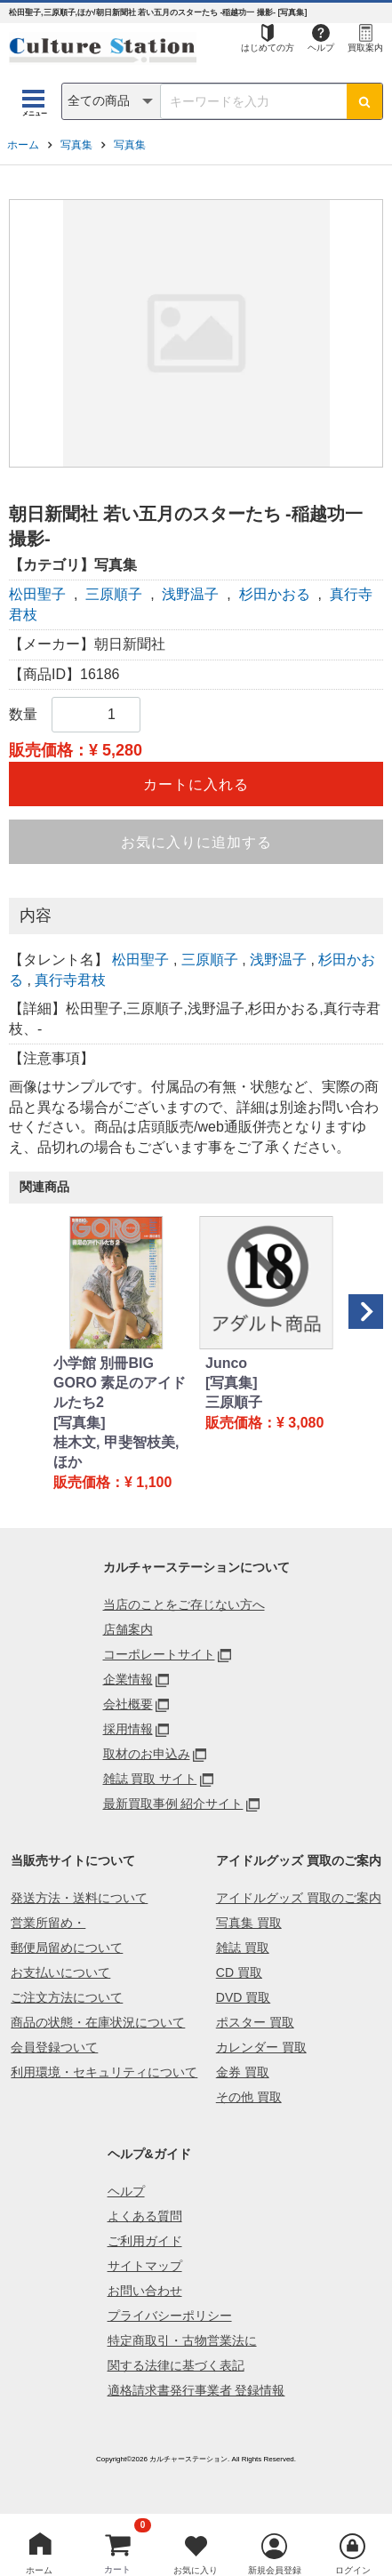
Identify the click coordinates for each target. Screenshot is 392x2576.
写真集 (76, 145)
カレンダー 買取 (261, 2047)
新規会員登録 (274, 2570)
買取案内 (365, 47)
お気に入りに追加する (196, 842)
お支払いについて (60, 1972)
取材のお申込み (146, 1754)
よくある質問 (145, 2216)
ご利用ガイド (145, 2241)
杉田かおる (274, 594)
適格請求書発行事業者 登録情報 (196, 2390)
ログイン (353, 2570)
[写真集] (79, 1422)
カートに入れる (196, 784)
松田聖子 (37, 594)
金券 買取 (242, 2072)
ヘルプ (321, 47)
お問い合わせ (145, 2291)
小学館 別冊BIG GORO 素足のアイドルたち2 (119, 1383)
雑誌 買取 (242, 1947)
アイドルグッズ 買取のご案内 (298, 1898)
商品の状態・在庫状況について (98, 2022)
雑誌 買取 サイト (150, 1779)
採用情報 (128, 1729)
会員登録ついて (54, 2047)
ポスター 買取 (255, 2022)
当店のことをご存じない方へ (184, 1604)
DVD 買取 (243, 1997)
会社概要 (128, 1704)
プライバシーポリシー (170, 2315)
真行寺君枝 (70, 980)
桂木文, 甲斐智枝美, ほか (116, 1452)
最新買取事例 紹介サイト (173, 1803)
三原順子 (113, 594)
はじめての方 (267, 47)
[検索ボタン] (364, 101)
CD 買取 (239, 1972)
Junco (226, 1363)
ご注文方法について (67, 1997)
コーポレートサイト (159, 1654)
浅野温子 (190, 594)
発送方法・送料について (79, 1898)
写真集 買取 (249, 1923)
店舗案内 (128, 1629)
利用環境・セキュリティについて (104, 2072)
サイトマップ (145, 2266)
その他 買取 (249, 2097)
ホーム (23, 145)
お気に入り (195, 2570)
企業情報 (128, 1679)
